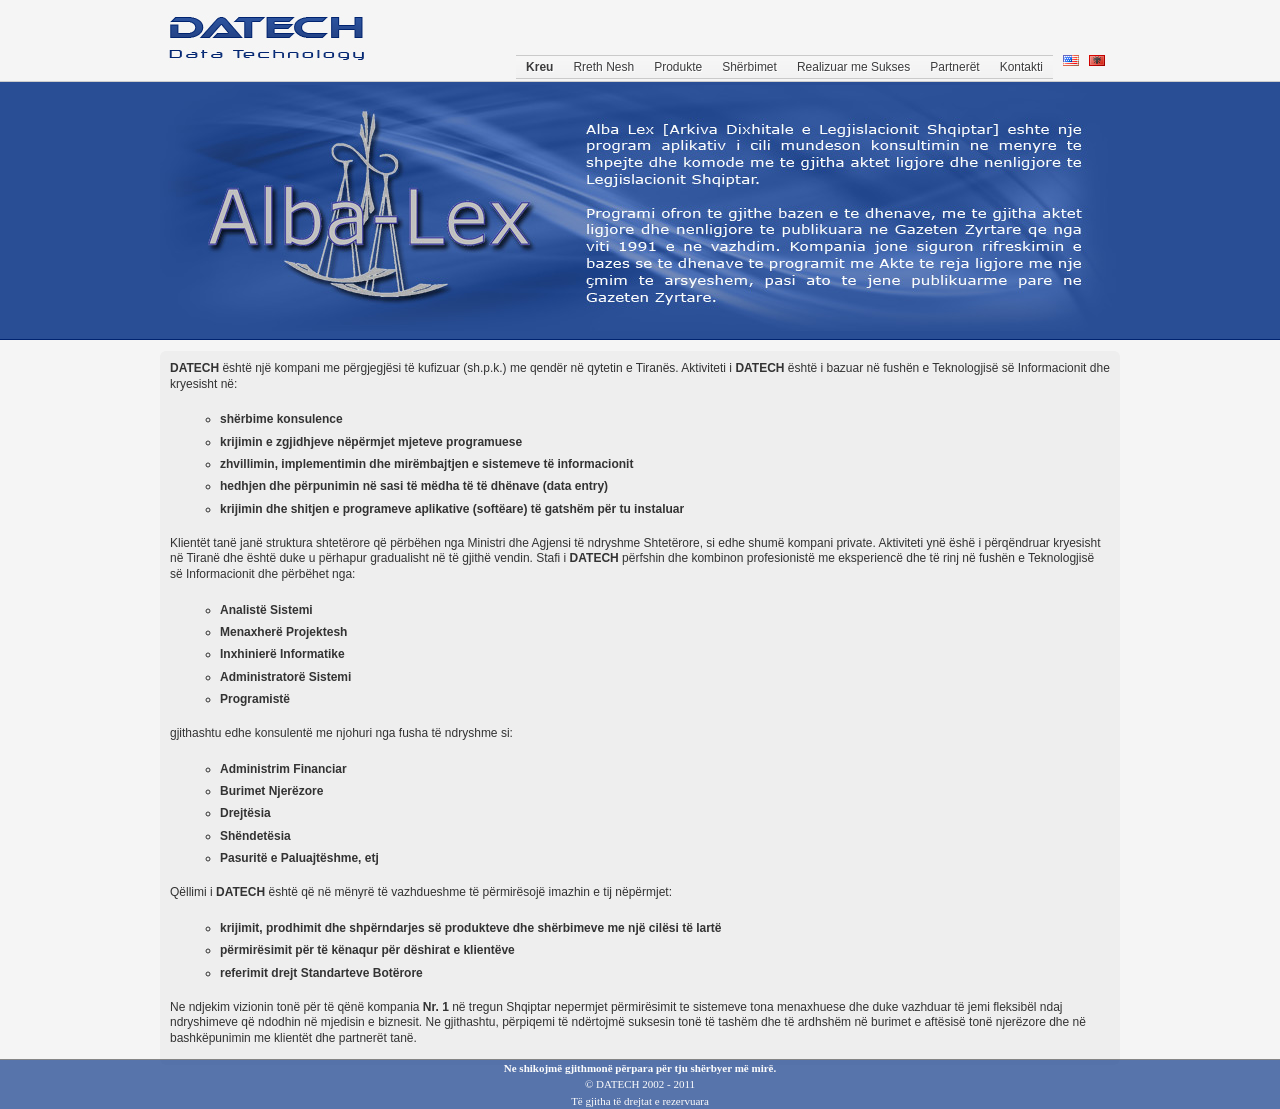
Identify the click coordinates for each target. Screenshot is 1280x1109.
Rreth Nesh (603, 67)
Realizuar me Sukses (853, 67)
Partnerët (954, 67)
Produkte (678, 67)
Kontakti (1021, 67)
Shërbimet (749, 67)
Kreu (539, 67)
